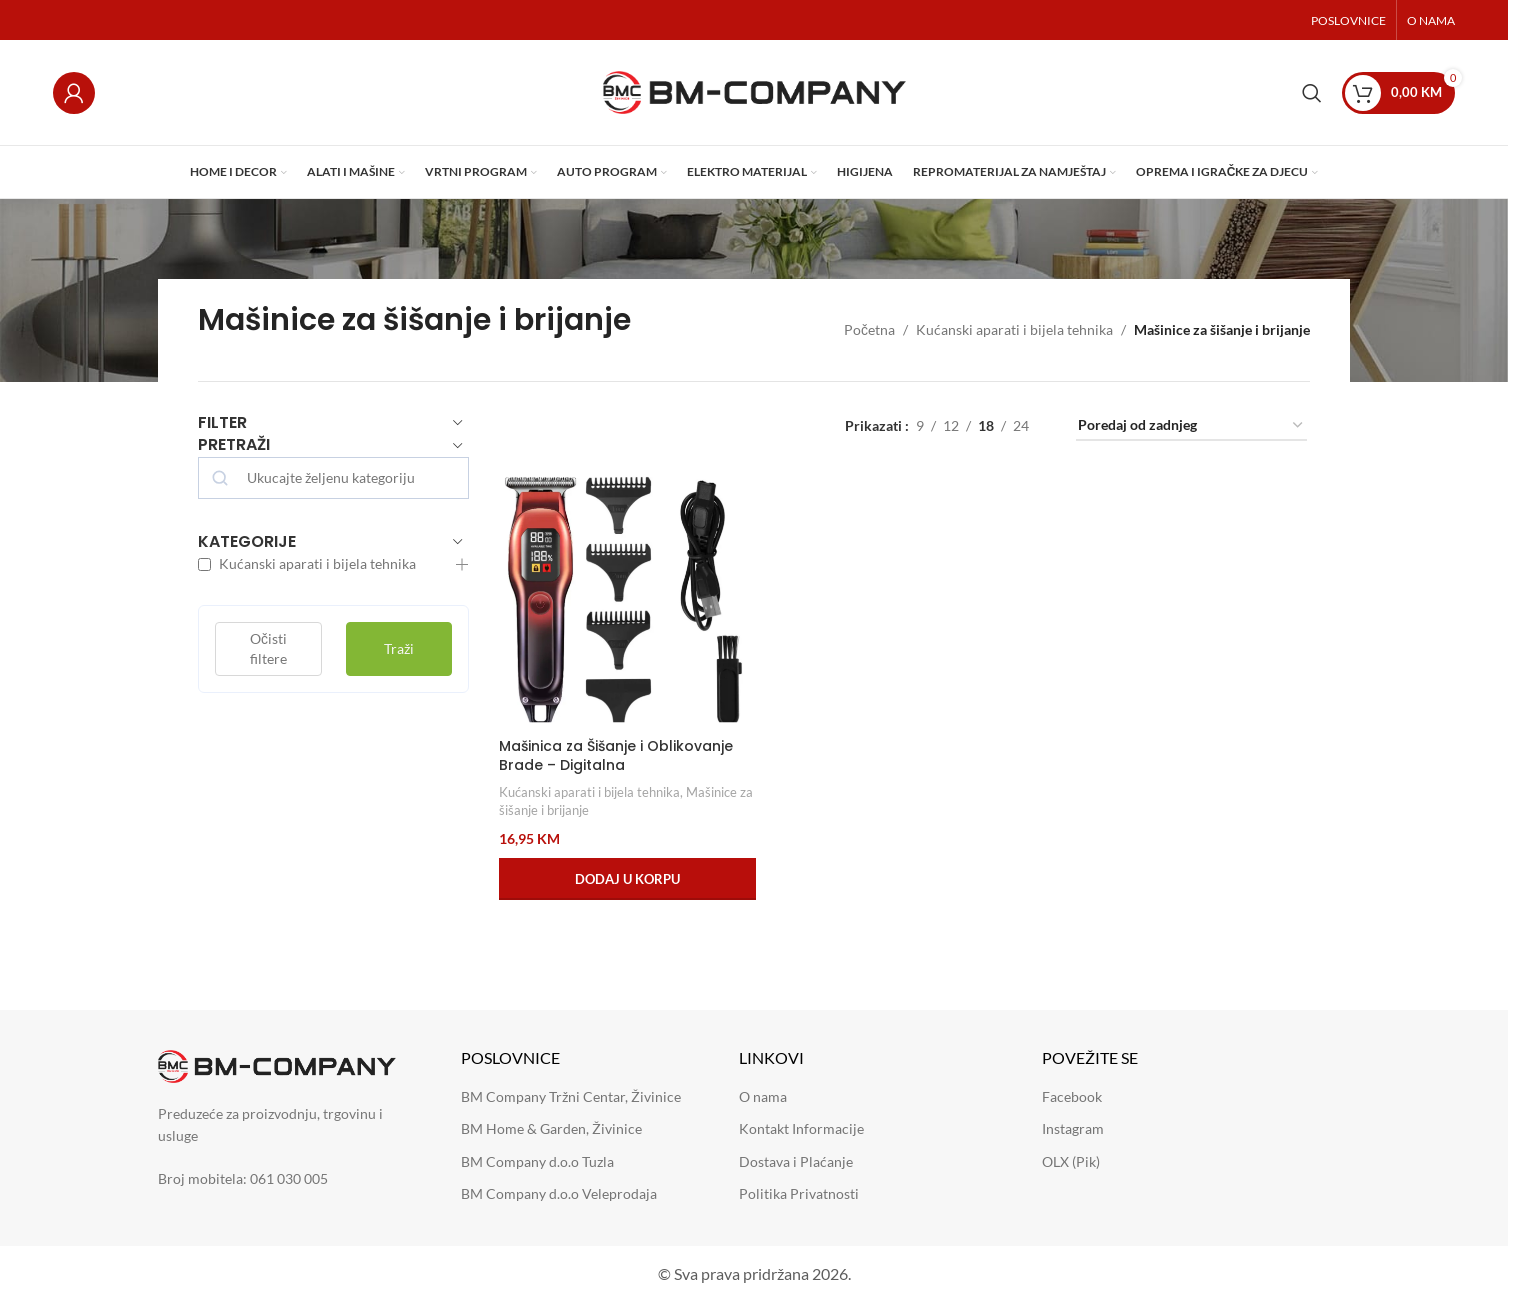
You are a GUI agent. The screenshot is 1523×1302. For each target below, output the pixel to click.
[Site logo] (754, 90)
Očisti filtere (268, 648)
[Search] (1312, 93)
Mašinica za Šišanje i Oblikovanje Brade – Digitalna (616, 756)
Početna (869, 329)
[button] (627, 879)
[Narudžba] (1191, 426)
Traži (399, 648)
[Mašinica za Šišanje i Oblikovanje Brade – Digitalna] (627, 599)
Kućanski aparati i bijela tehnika (1014, 329)
